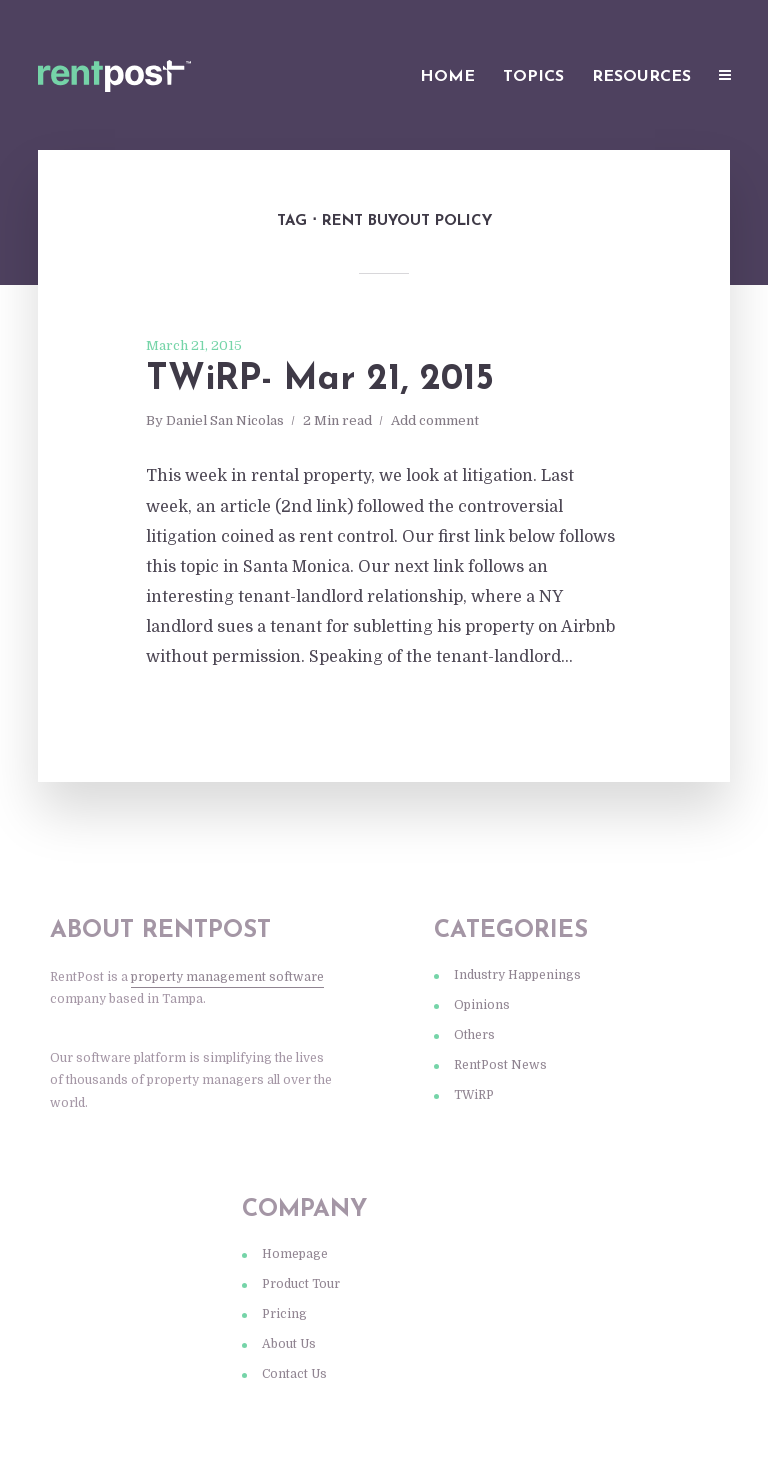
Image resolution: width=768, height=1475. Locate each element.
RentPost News (500, 1065)
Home (447, 77)
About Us (289, 1344)
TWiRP (474, 1095)
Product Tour (301, 1284)
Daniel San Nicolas (225, 420)
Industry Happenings (517, 975)
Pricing (284, 1314)
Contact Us (294, 1374)
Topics (533, 77)
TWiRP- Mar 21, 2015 (320, 380)
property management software (227, 977)
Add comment (435, 420)
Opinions (482, 1005)
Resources (641, 77)
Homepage (295, 1254)
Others (474, 1035)
